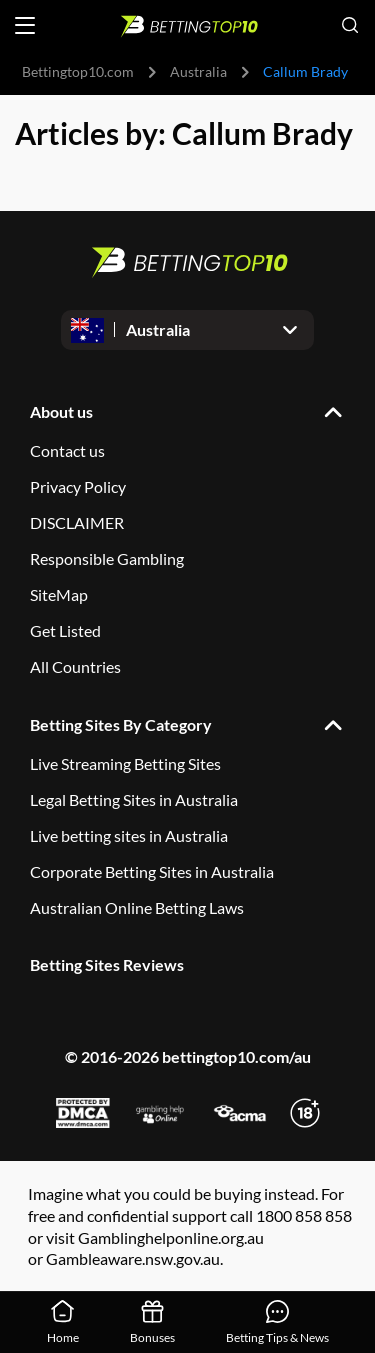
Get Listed (65, 630)
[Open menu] (25, 25)
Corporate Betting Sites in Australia (152, 871)
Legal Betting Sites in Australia (134, 799)
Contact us (67, 450)
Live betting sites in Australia (129, 835)
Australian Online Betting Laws (137, 907)
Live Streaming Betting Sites (125, 763)
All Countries (75, 666)
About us (61, 411)
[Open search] (350, 25)
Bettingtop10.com (78, 71)
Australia (198, 71)
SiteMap (59, 594)
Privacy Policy (78, 486)
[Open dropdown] (187, 330)
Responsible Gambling (107, 558)
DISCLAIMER (77, 522)
